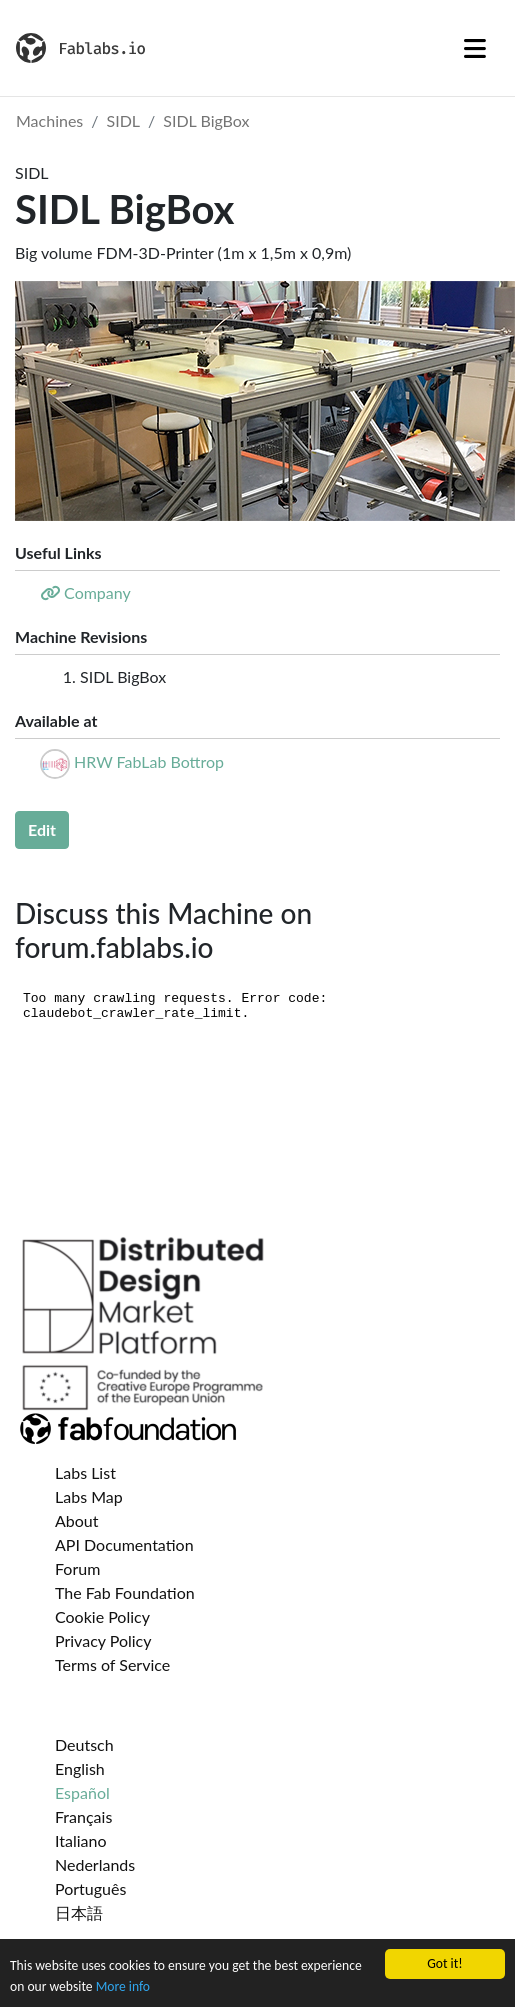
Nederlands (95, 1864)
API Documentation (124, 1544)
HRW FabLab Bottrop (149, 761)
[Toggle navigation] (475, 48)
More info (123, 1987)
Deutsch (84, 1744)
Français (83, 1816)
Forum (77, 1568)
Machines (49, 120)
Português (90, 1888)
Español (82, 1792)
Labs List (85, 1472)
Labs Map (89, 1496)
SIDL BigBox (206, 120)
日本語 (79, 1912)
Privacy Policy (103, 1640)
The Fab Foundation (125, 1592)
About (77, 1520)
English (80, 1768)
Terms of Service (112, 1664)
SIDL (124, 120)
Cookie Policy (102, 1616)
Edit (42, 829)
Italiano (81, 1840)
